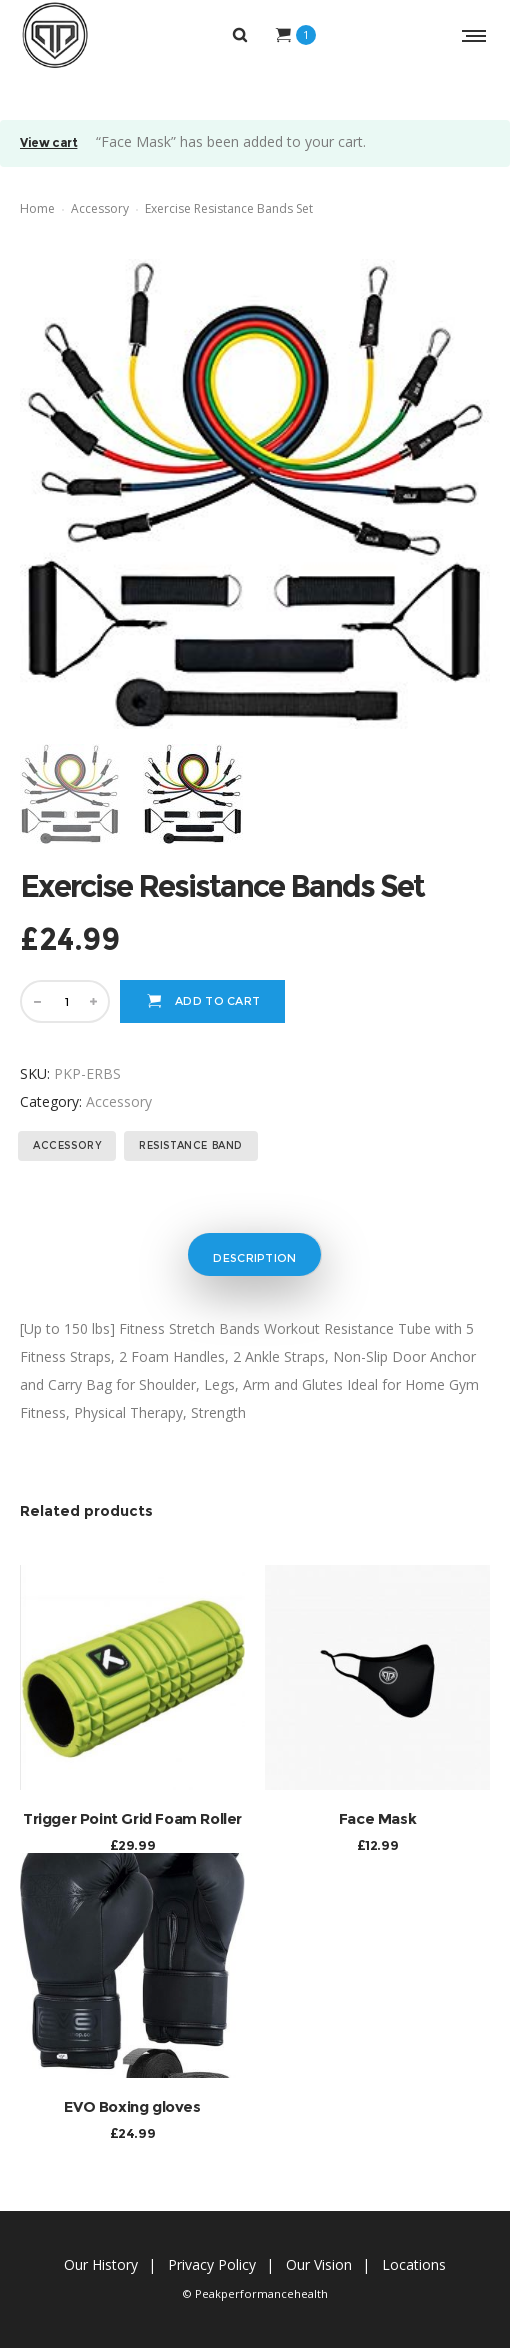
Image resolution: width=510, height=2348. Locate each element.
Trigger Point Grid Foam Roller (132, 1818)
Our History (101, 2264)
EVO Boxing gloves (132, 2106)
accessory (67, 1145)
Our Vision (319, 2264)
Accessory (100, 208)
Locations (414, 2264)
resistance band (191, 1145)
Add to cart (217, 1001)
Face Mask (377, 1818)
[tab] (254, 1254)
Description (254, 1258)
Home (37, 208)
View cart (48, 143)
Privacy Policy (212, 2264)
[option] (71, 794)
